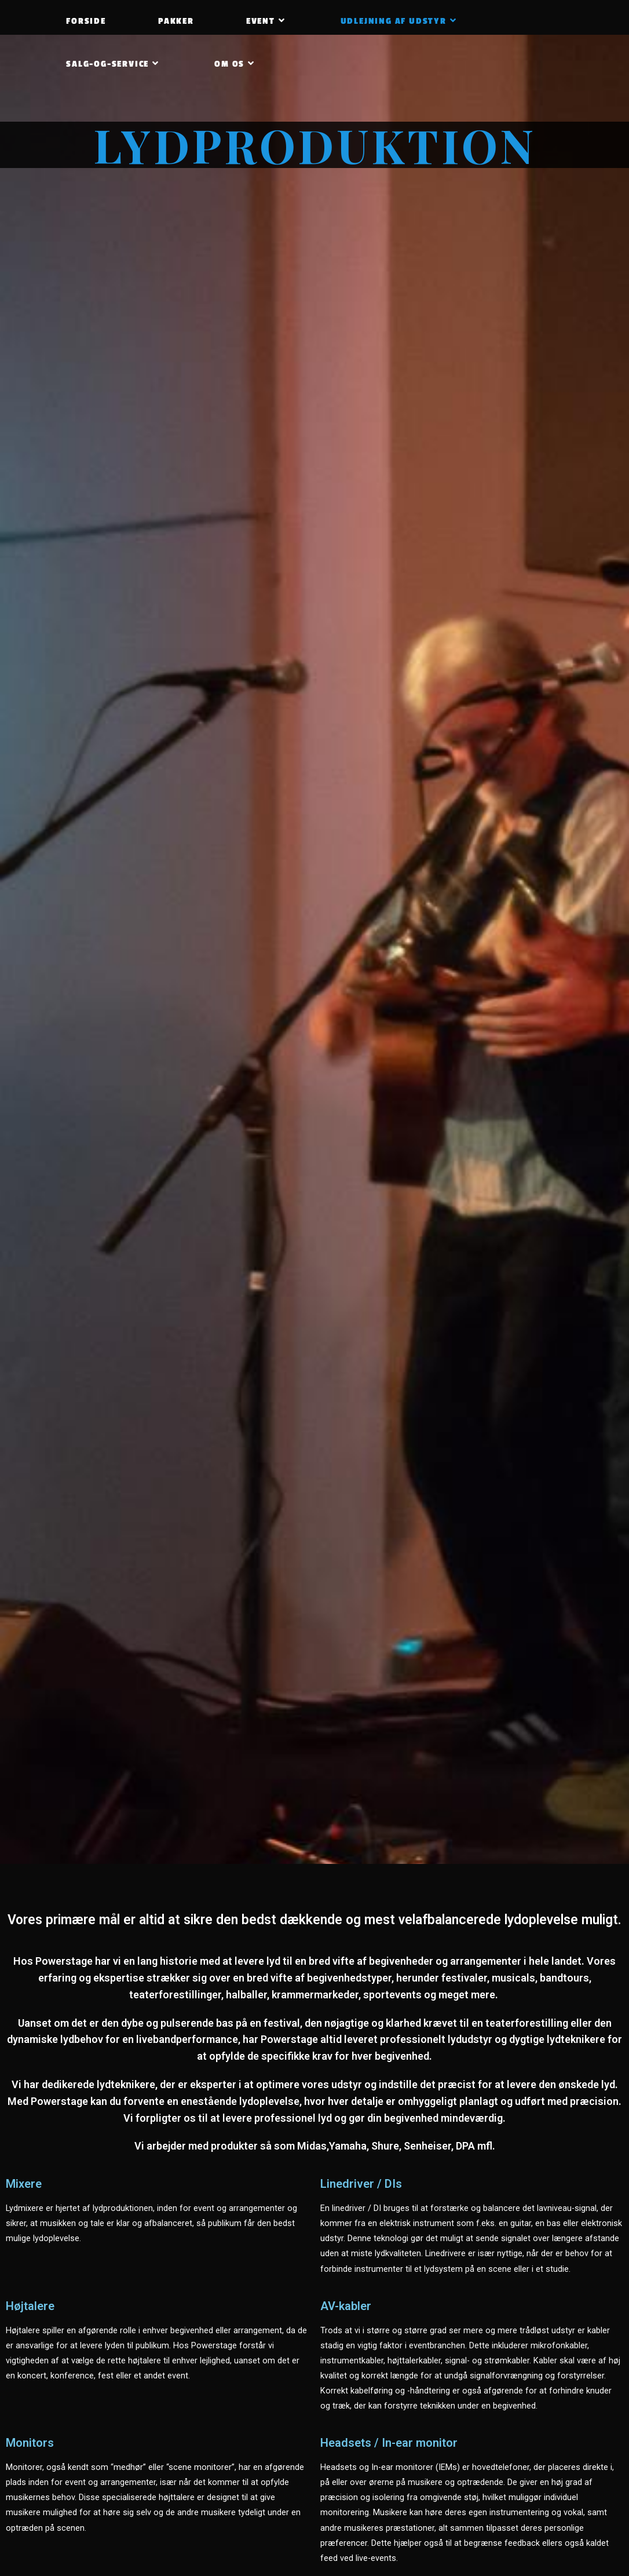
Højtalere (30, 2306)
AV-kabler (345, 2306)
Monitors (30, 2443)
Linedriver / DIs (361, 2184)
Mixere (24, 2184)
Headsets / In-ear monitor (389, 2443)
